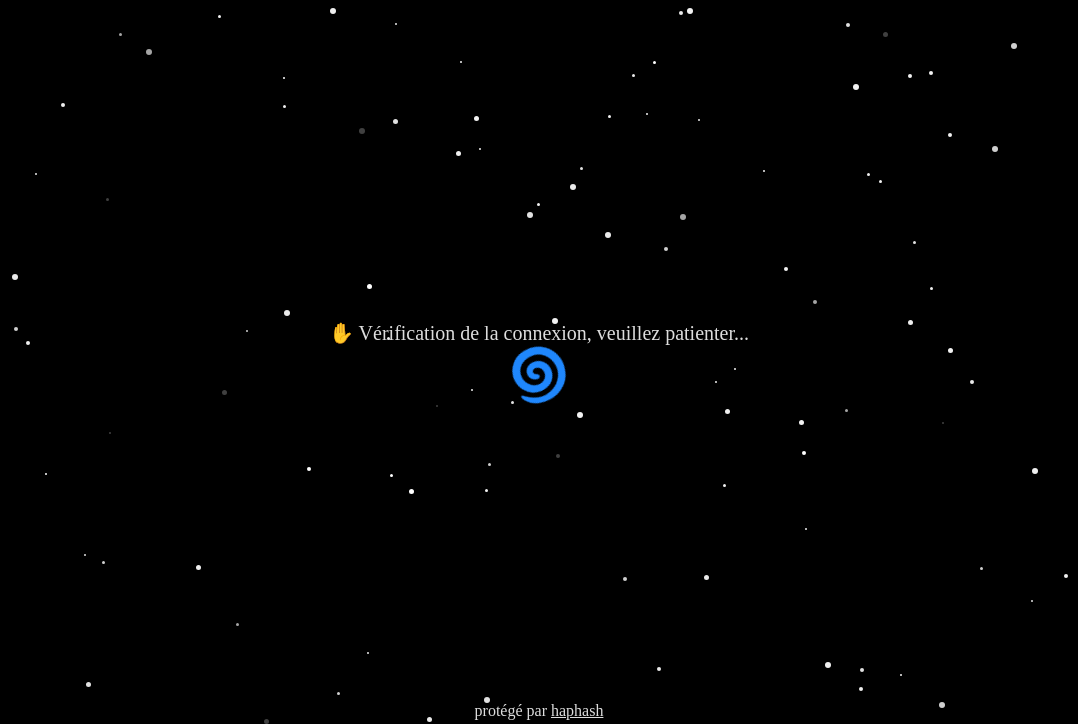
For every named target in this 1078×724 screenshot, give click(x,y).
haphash (577, 710)
